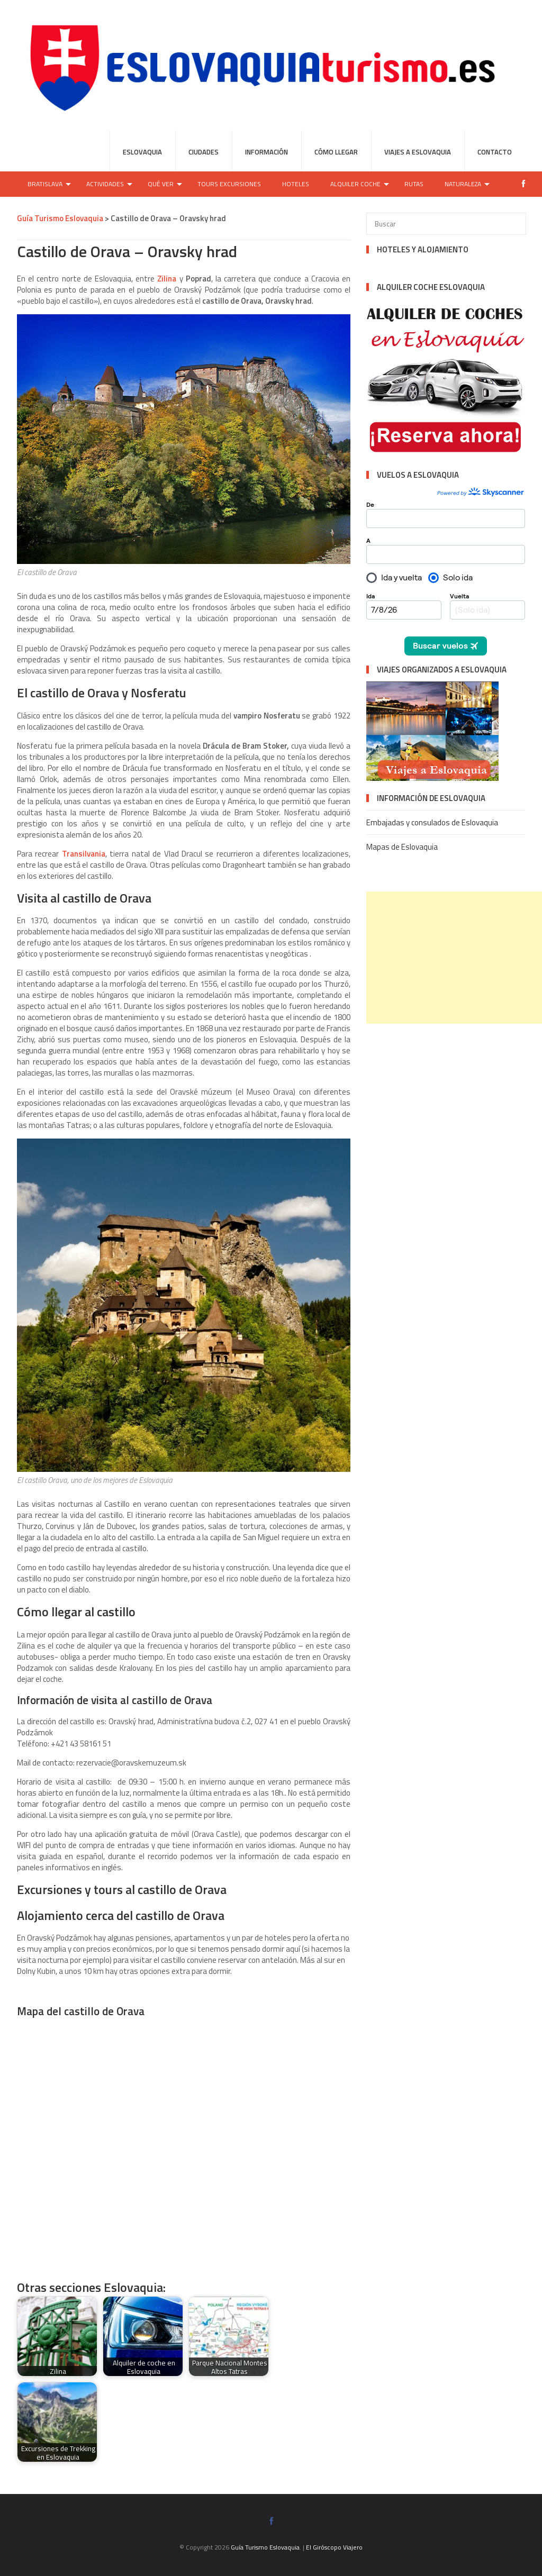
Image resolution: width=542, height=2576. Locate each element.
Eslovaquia (142, 152)
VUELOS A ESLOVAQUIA (418, 475)
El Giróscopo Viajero (334, 2547)
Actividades (105, 184)
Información (266, 152)
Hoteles (295, 184)
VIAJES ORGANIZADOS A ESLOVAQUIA (442, 669)
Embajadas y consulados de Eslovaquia (432, 822)
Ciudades (203, 152)
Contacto (494, 152)
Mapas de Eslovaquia (402, 847)
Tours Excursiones (229, 184)
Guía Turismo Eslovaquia (265, 2547)
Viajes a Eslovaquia (417, 152)
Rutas (413, 184)
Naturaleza (463, 184)
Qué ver (161, 184)
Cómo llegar (336, 152)
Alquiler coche (355, 184)
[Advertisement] (454, 957)
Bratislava (45, 184)
